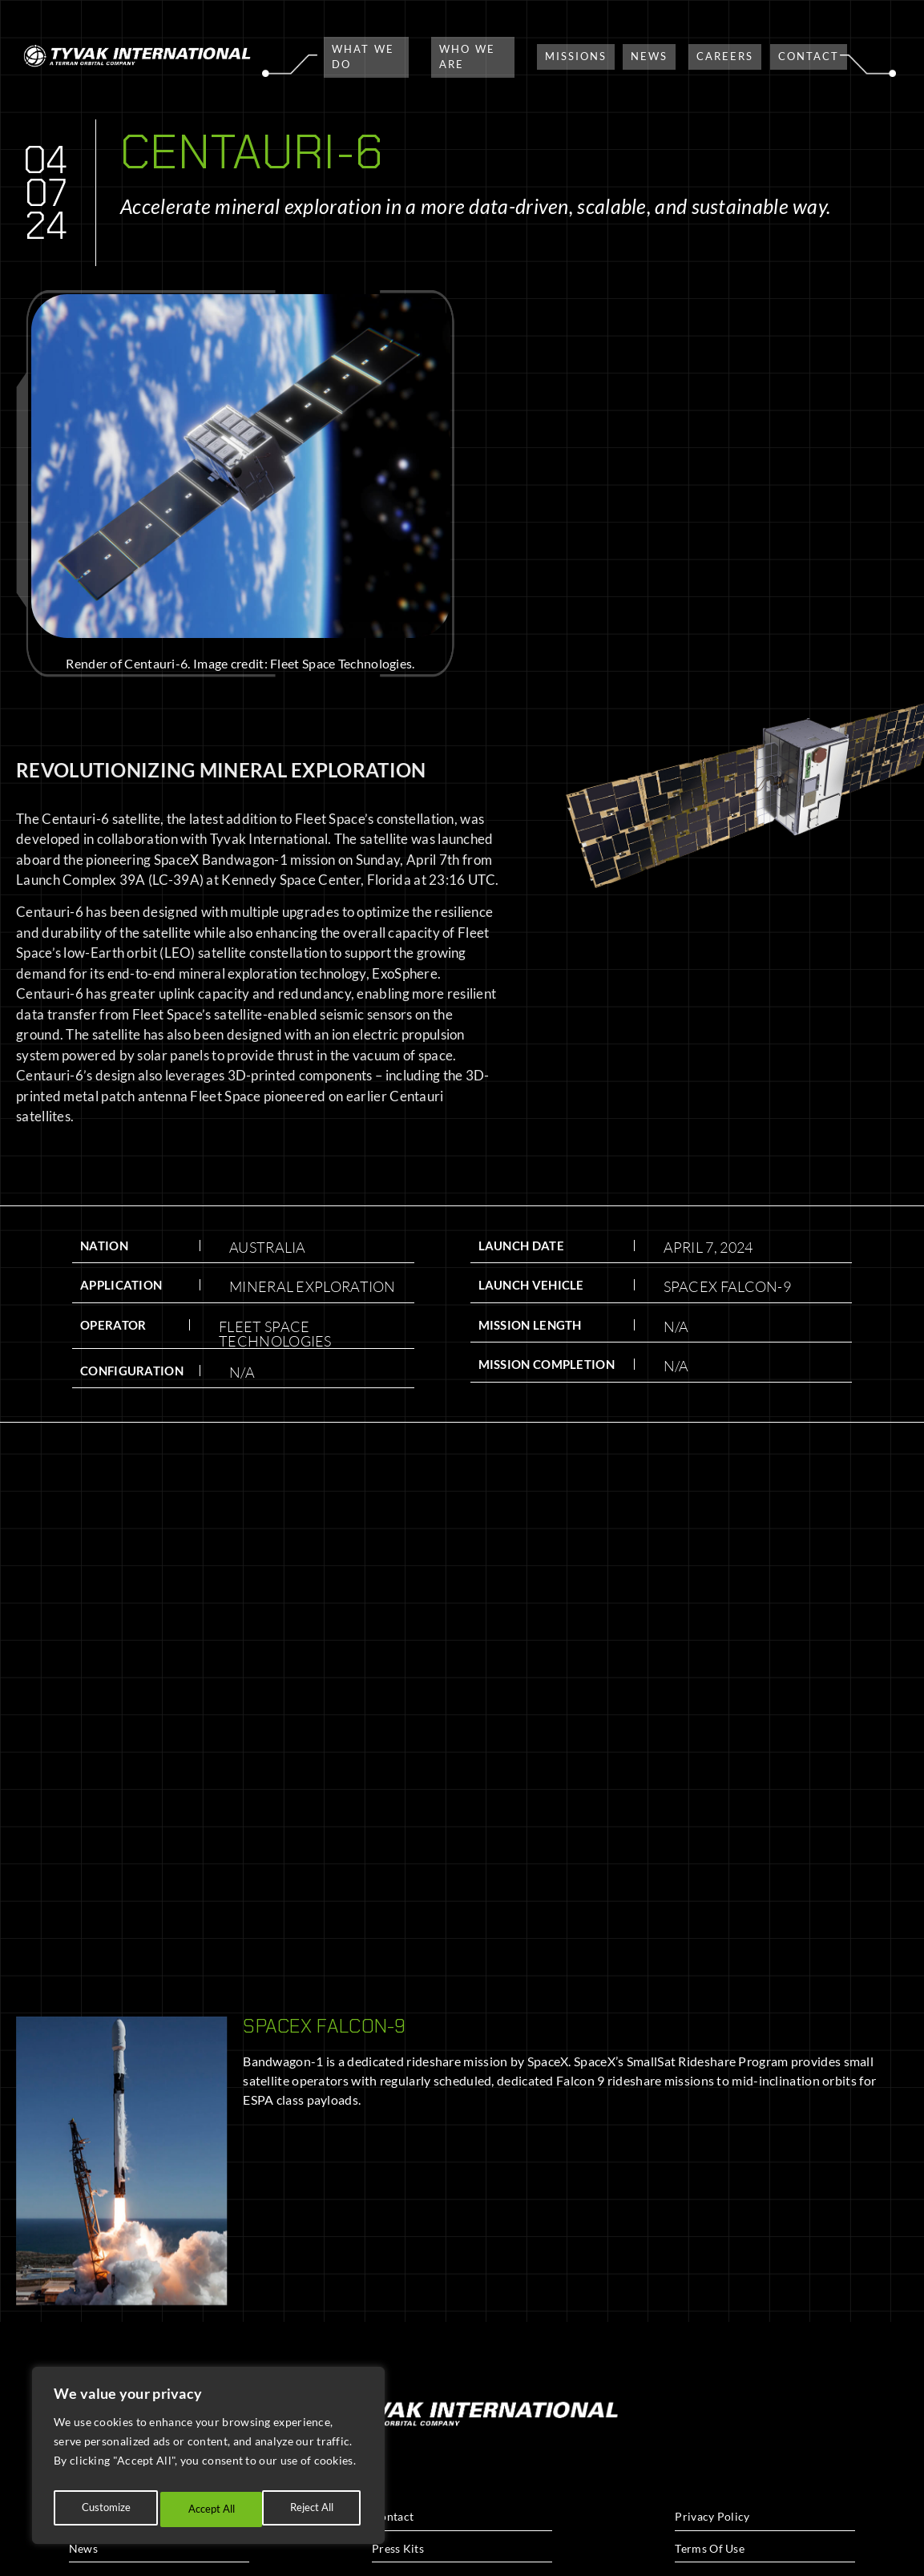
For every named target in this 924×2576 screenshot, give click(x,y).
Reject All (209, 2509)
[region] (208, 2460)
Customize (104, 2509)
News (83, 2548)
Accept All (313, 2509)
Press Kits (398, 2548)
